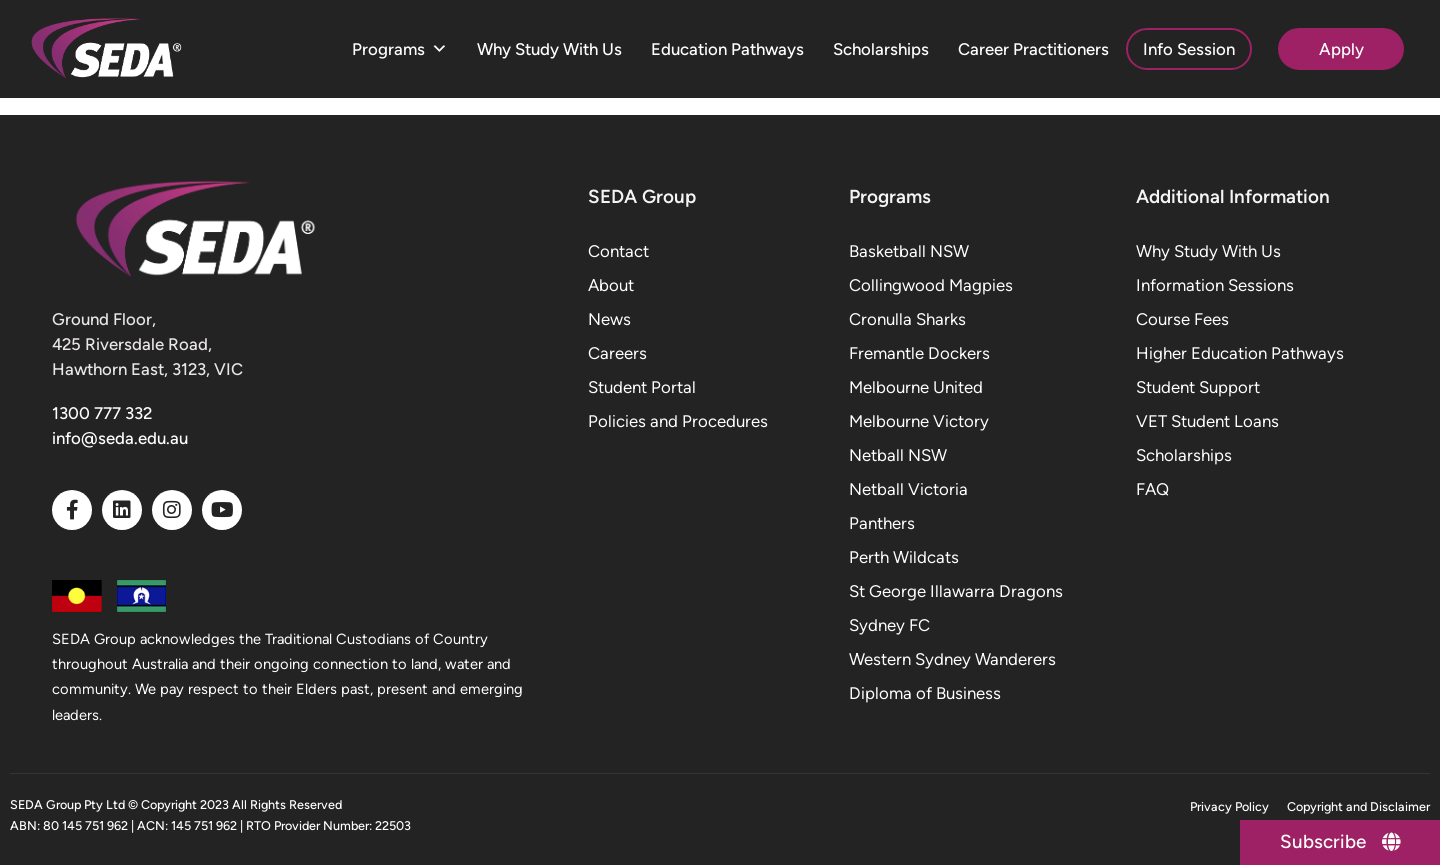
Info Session (1189, 49)
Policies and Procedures (678, 421)
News (609, 319)
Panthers (882, 523)
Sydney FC (889, 625)
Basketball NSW (909, 251)
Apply (1341, 49)
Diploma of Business (925, 693)
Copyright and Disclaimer (1358, 806)
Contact (618, 251)
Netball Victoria (908, 489)
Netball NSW (898, 455)
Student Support (1198, 387)
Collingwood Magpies (931, 285)
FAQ (1152, 489)
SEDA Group (642, 196)
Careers (617, 353)
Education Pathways (727, 49)
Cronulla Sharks (907, 319)
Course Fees (1182, 319)
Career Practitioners (1033, 49)
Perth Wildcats (904, 557)
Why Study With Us (549, 49)
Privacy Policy (1229, 806)
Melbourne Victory (919, 421)
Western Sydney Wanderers (952, 659)
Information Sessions (1215, 285)
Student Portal (642, 387)
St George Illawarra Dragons (956, 591)
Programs (400, 49)
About (611, 285)
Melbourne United (916, 387)
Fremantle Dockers (919, 353)
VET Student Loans (1207, 421)
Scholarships (881, 49)
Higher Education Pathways (1240, 353)
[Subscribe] (1340, 842)
